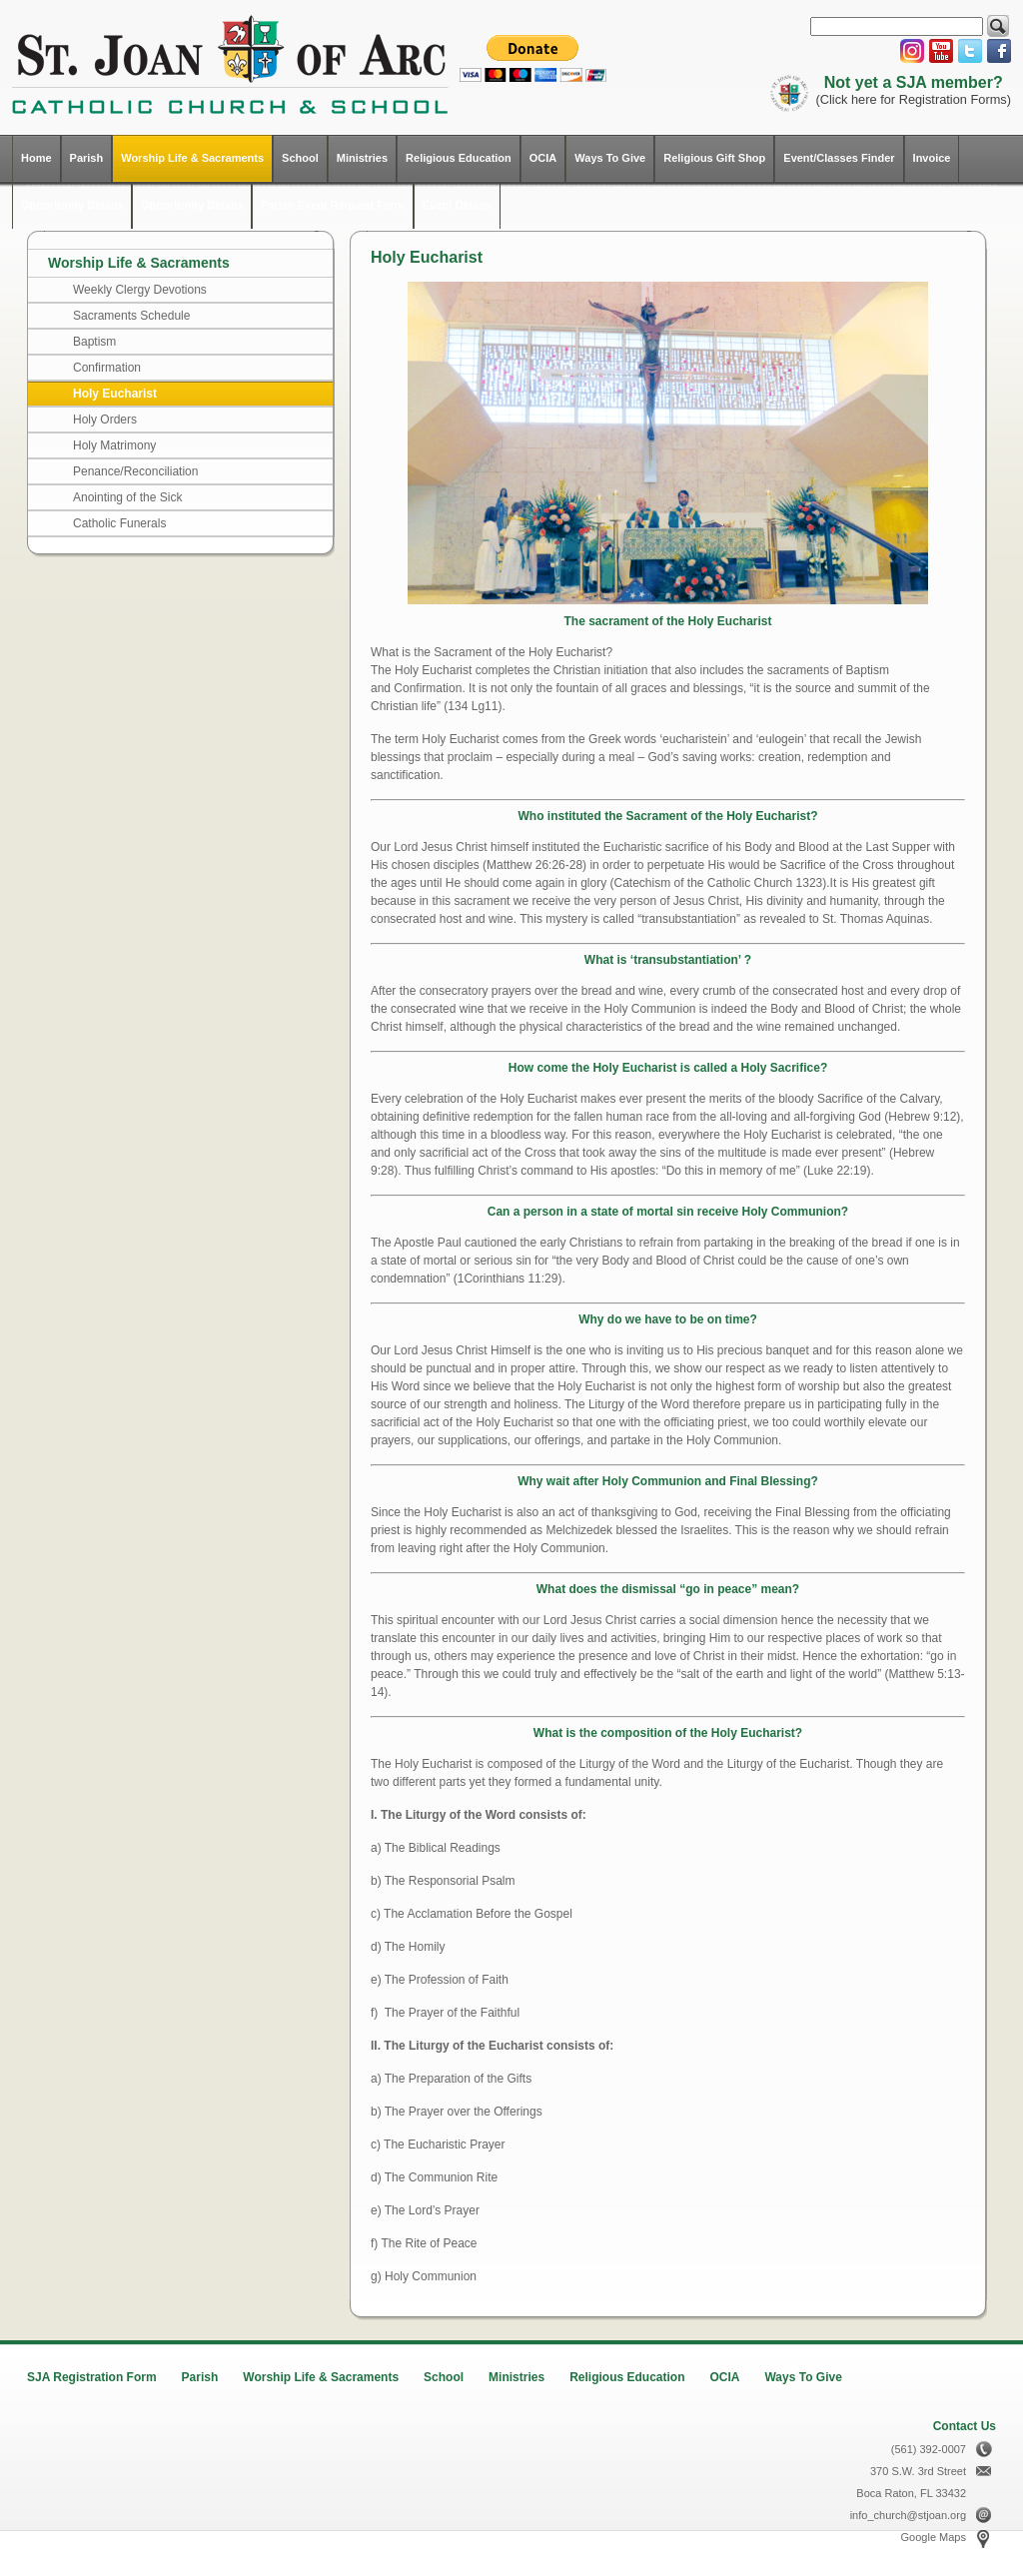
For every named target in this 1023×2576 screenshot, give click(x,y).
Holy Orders (105, 420)
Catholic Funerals (119, 523)
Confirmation (107, 368)
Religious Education (459, 158)
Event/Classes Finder (838, 158)
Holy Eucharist (115, 394)
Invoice (932, 158)
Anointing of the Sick (127, 497)
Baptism (94, 342)
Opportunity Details (72, 205)
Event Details (457, 205)
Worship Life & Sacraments (192, 158)
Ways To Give (609, 158)
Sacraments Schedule (131, 316)
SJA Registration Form (92, 2377)
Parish (87, 158)
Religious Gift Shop (714, 158)
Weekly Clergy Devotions (140, 290)
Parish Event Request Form (333, 205)
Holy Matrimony (114, 445)
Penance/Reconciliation (135, 471)
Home (36, 158)
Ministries (362, 158)
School (300, 158)
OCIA (543, 158)
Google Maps (933, 2537)
